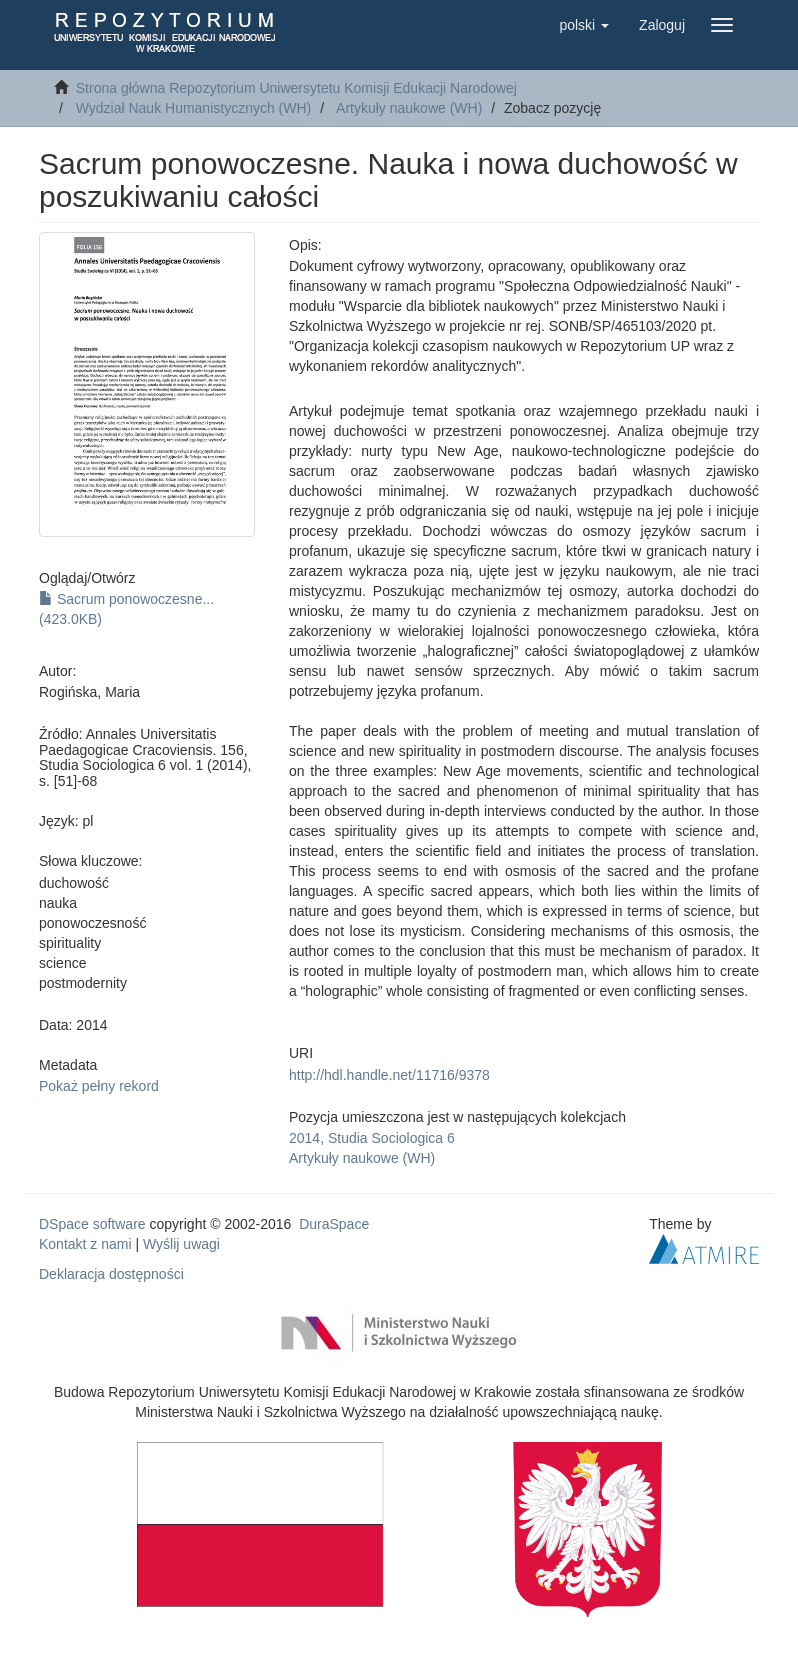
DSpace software (92, 1224)
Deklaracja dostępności (111, 1274)
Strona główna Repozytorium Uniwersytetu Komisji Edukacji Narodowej (296, 88)
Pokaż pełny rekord (99, 1086)
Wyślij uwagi (181, 1244)
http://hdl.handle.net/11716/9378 (389, 1075)
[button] (584, 25)
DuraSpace (334, 1224)
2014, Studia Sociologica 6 (372, 1138)
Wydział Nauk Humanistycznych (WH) (194, 108)
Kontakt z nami (85, 1244)
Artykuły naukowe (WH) (409, 108)
